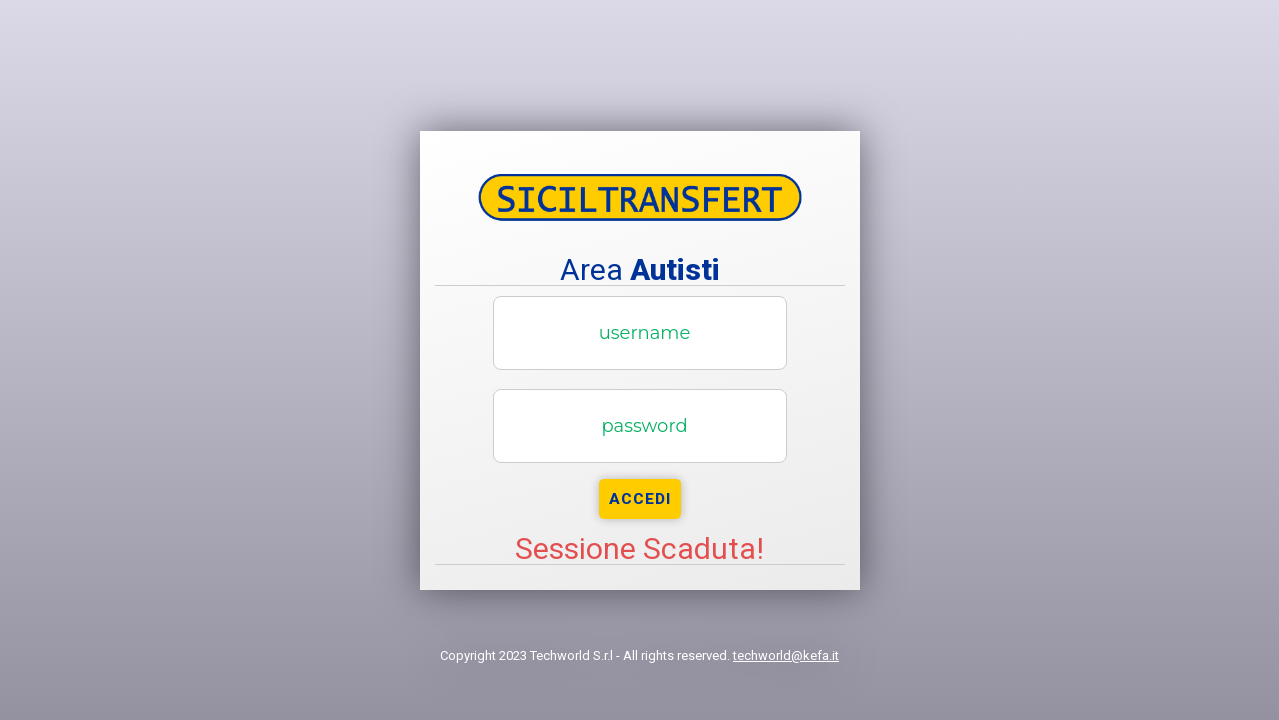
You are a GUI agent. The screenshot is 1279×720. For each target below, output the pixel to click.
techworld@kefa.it (786, 655)
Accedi (640, 499)
